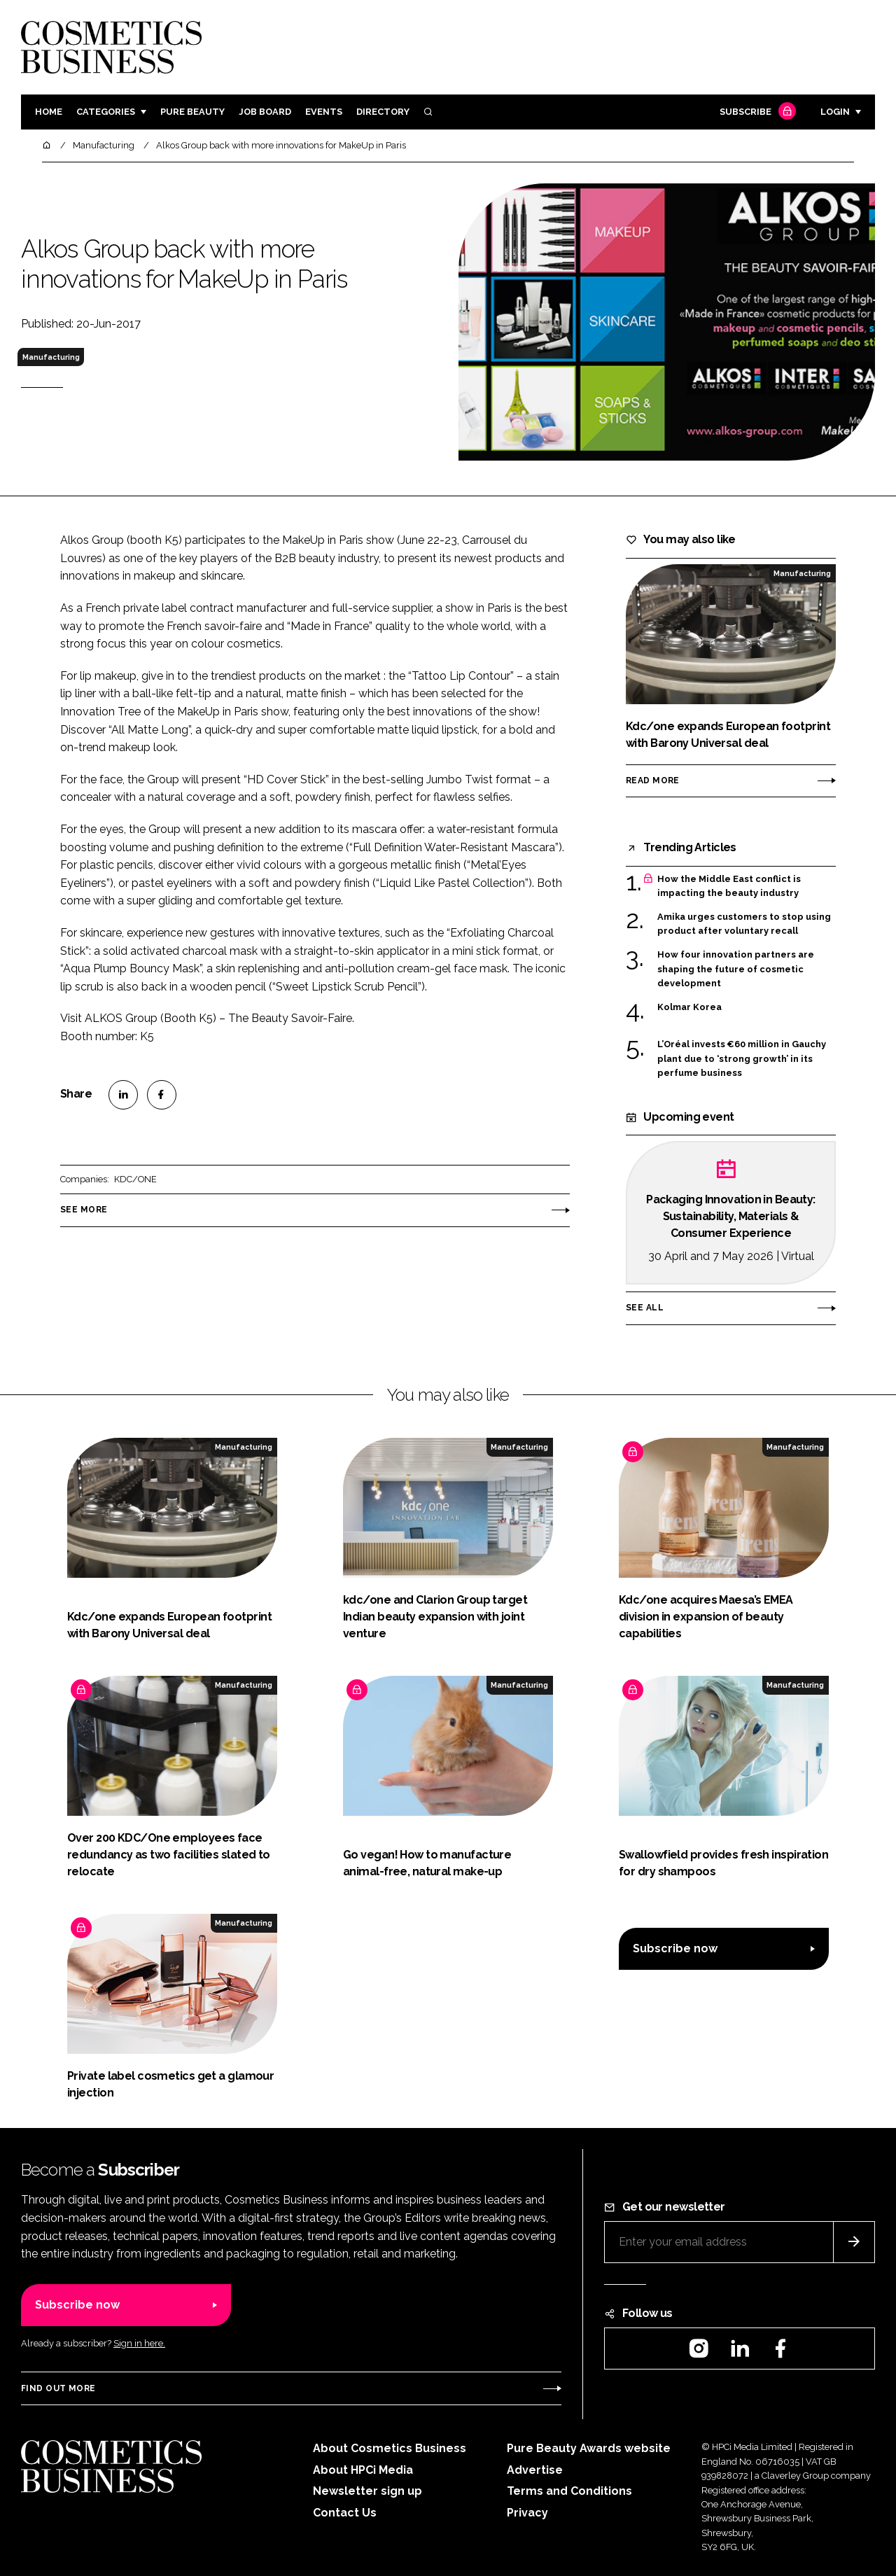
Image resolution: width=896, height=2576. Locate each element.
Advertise (535, 2470)
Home (48, 111)
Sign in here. (139, 2343)
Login (835, 111)
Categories (105, 111)
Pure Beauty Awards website (589, 2448)
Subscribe (756, 112)
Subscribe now (675, 1948)
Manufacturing (51, 357)
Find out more (58, 2388)
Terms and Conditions (569, 2491)
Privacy (527, 2512)
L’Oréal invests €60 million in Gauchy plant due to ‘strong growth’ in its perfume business (741, 1058)
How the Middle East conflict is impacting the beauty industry (729, 886)
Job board (265, 111)
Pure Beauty (192, 111)
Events (323, 111)
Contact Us (345, 2512)
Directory (383, 111)
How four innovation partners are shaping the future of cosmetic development (735, 969)
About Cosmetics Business (389, 2448)
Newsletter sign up (367, 2491)
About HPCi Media (363, 2470)
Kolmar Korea (689, 1007)
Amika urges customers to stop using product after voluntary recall (744, 924)
